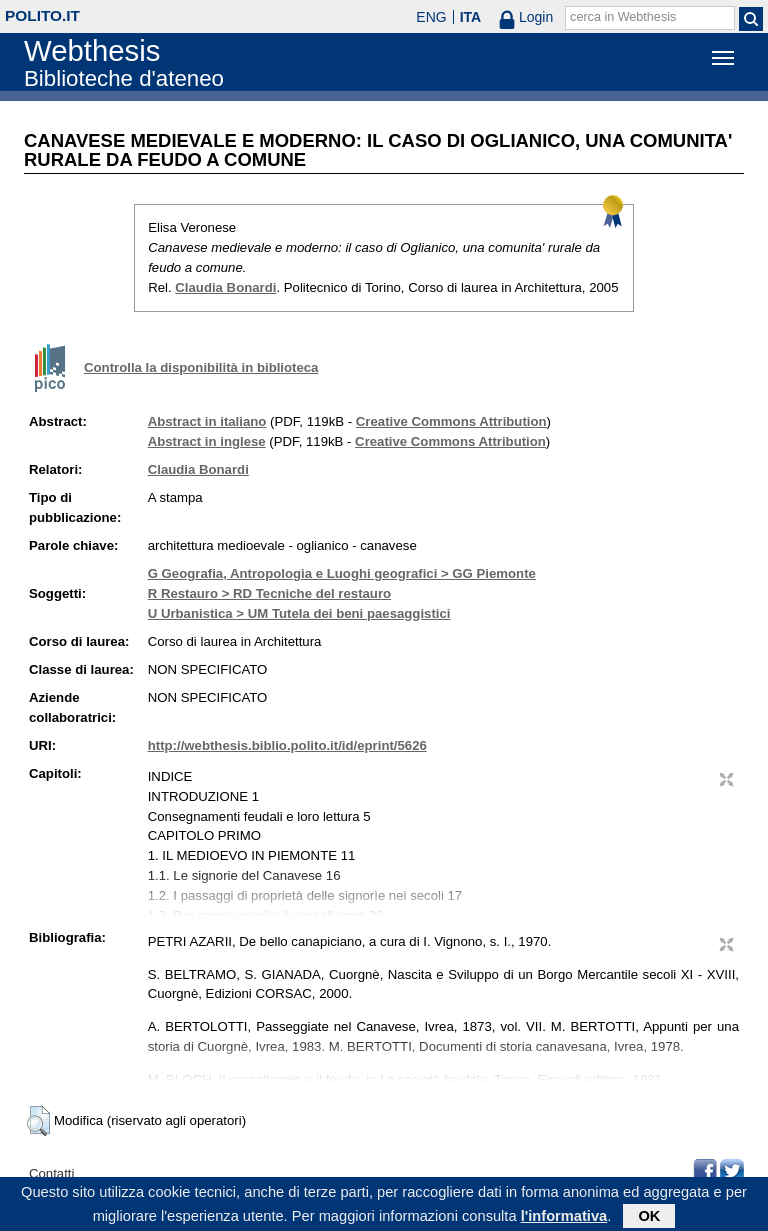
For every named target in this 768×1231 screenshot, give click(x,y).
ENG (431, 17)
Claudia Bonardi (225, 287)
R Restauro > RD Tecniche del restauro (269, 593)
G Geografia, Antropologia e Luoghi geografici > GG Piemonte (342, 573)
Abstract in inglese (207, 441)
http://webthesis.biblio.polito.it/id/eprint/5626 (287, 745)
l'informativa (564, 1219)
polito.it (42, 15)
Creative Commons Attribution (451, 421)
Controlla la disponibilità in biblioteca (201, 367)
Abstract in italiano (207, 421)
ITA (471, 17)
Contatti (51, 1173)
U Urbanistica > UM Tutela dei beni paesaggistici (299, 613)
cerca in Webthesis (623, 17)
